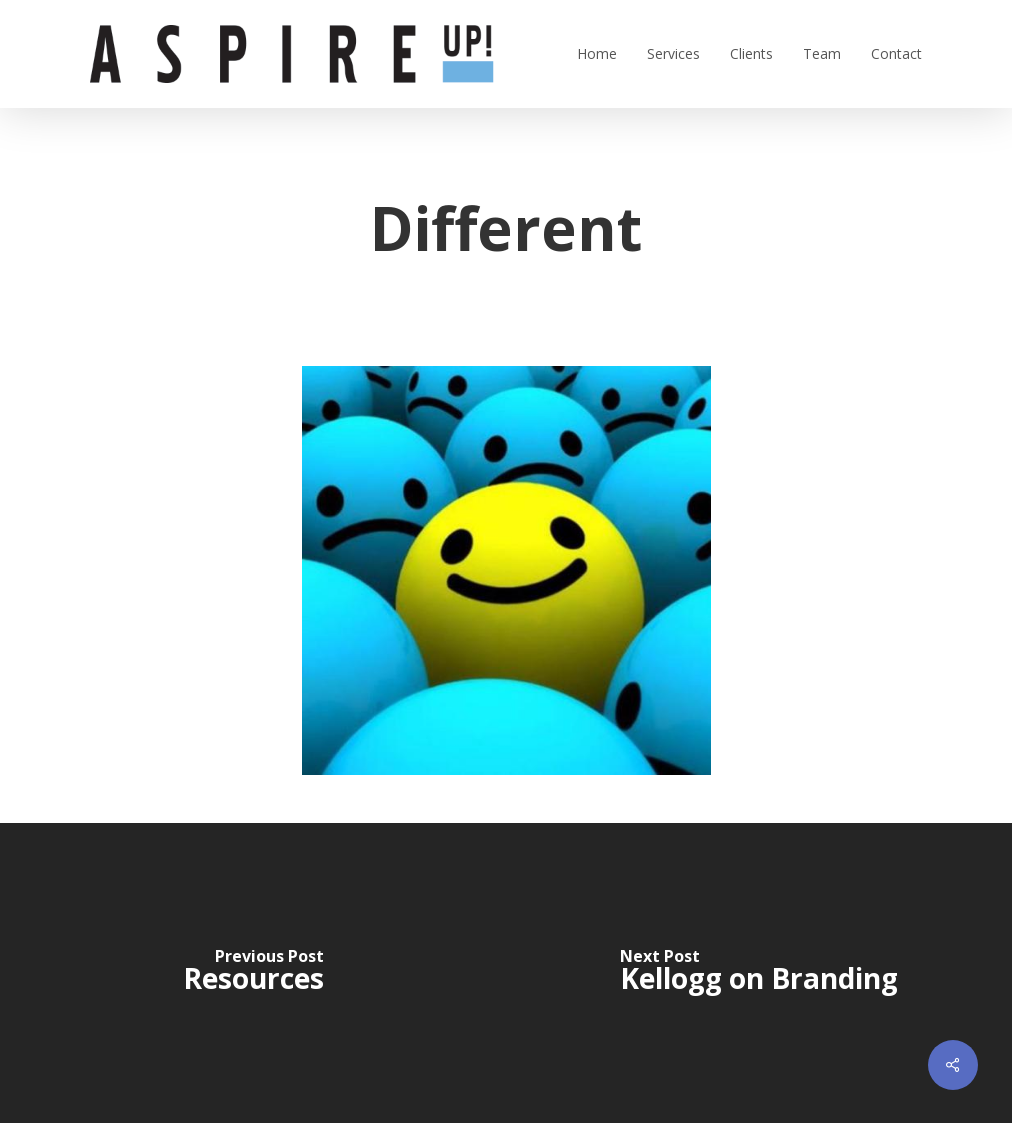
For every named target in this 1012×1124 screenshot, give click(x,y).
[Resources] (253, 973)
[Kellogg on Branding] (759, 973)
